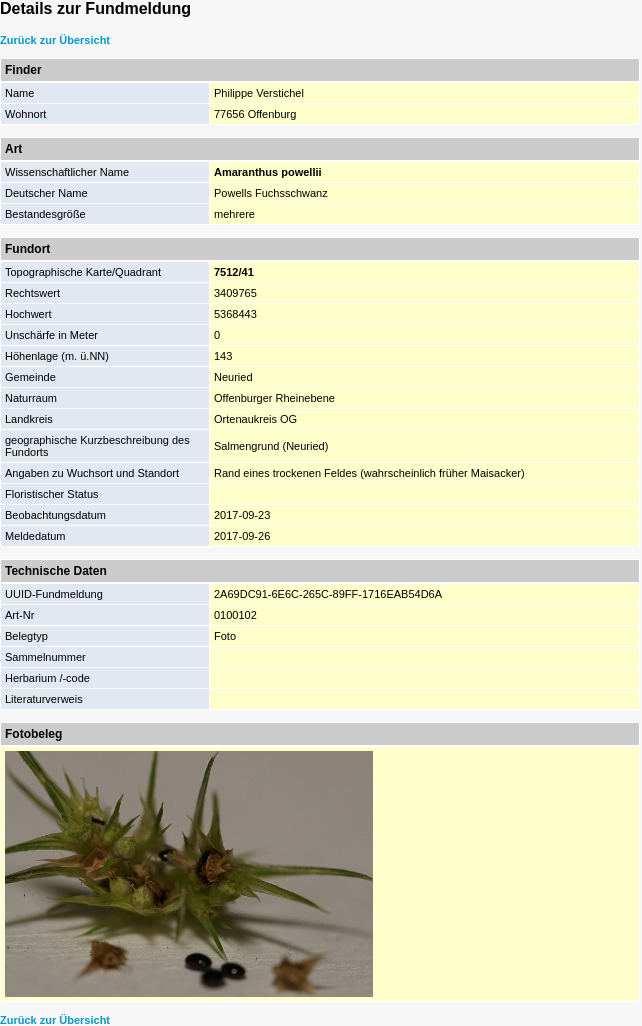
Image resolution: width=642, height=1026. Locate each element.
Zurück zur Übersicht (55, 40)
